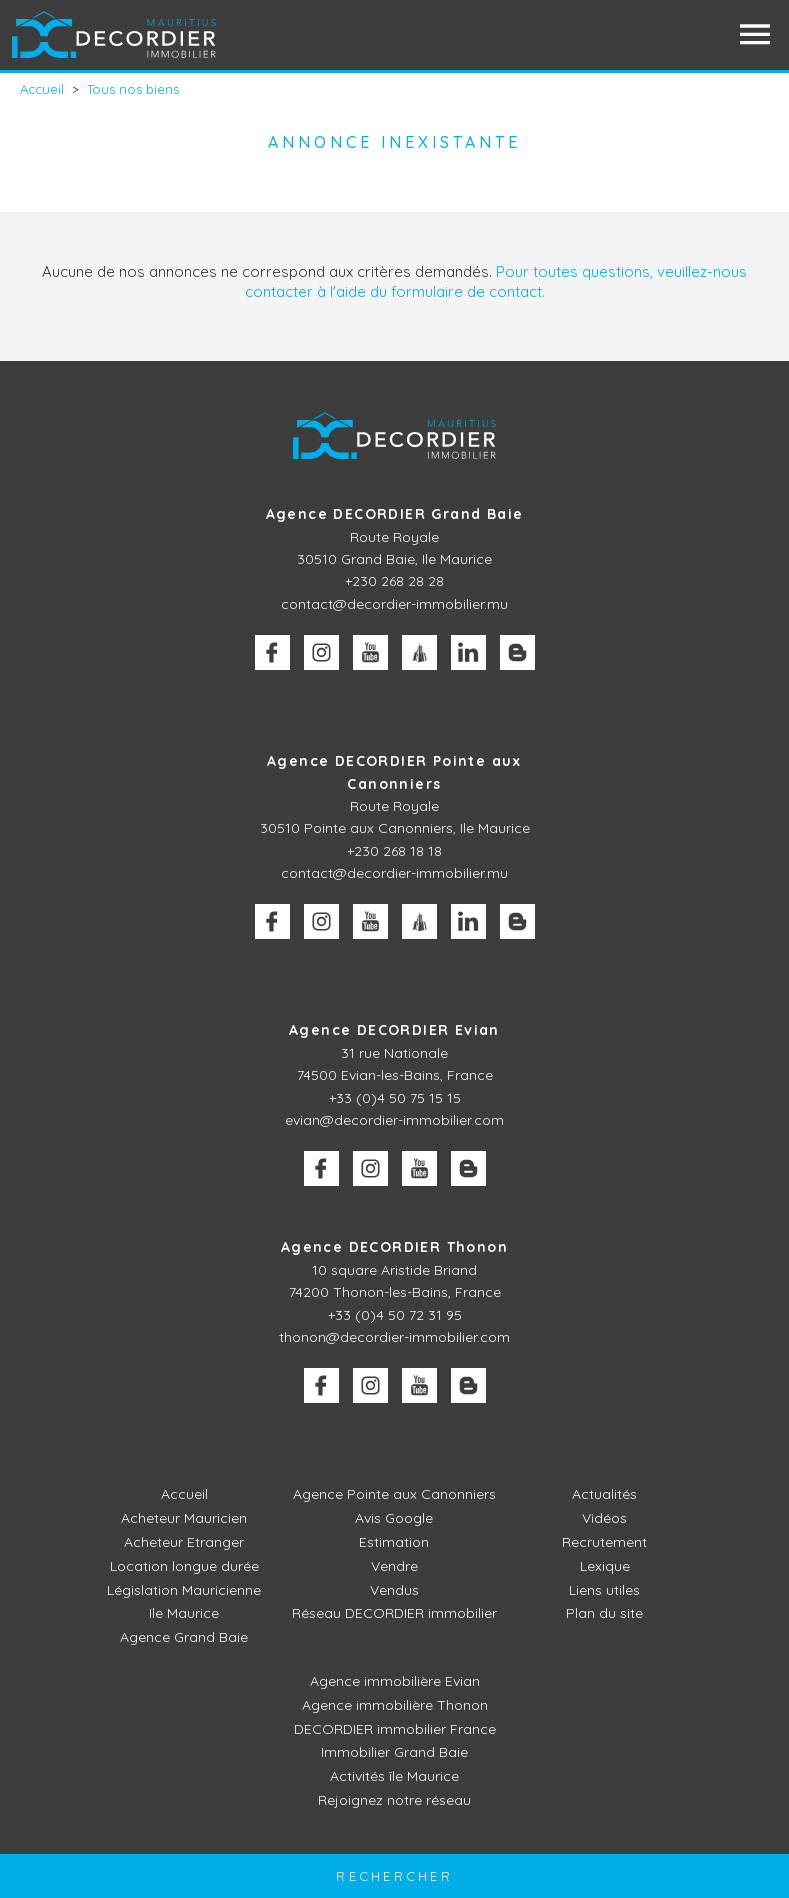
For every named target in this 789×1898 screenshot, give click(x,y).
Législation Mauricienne (184, 1590)
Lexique (605, 1566)
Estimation (394, 1542)
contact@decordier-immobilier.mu (394, 604)
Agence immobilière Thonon (395, 1705)
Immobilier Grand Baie (394, 1752)
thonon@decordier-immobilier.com (394, 1337)
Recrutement (604, 1542)
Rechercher (394, 1876)
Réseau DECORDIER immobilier (394, 1613)
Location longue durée (184, 1566)
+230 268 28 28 (394, 581)
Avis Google (394, 1518)
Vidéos (604, 1518)
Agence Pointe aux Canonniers (394, 1494)
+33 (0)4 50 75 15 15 (395, 1098)
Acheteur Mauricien (184, 1518)
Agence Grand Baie (184, 1637)
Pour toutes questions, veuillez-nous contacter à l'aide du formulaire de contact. (496, 281)
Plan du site (604, 1613)
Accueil (184, 1494)
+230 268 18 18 (394, 851)
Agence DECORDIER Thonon (394, 1247)
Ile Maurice (184, 1613)
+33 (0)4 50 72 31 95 (395, 1315)
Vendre (394, 1566)
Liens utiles (604, 1590)
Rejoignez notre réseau (394, 1800)
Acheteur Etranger (184, 1542)
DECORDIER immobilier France (395, 1729)
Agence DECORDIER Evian (394, 1030)
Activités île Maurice (394, 1776)
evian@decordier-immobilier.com (394, 1120)
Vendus (394, 1590)
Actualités (604, 1494)
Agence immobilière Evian (395, 1681)
